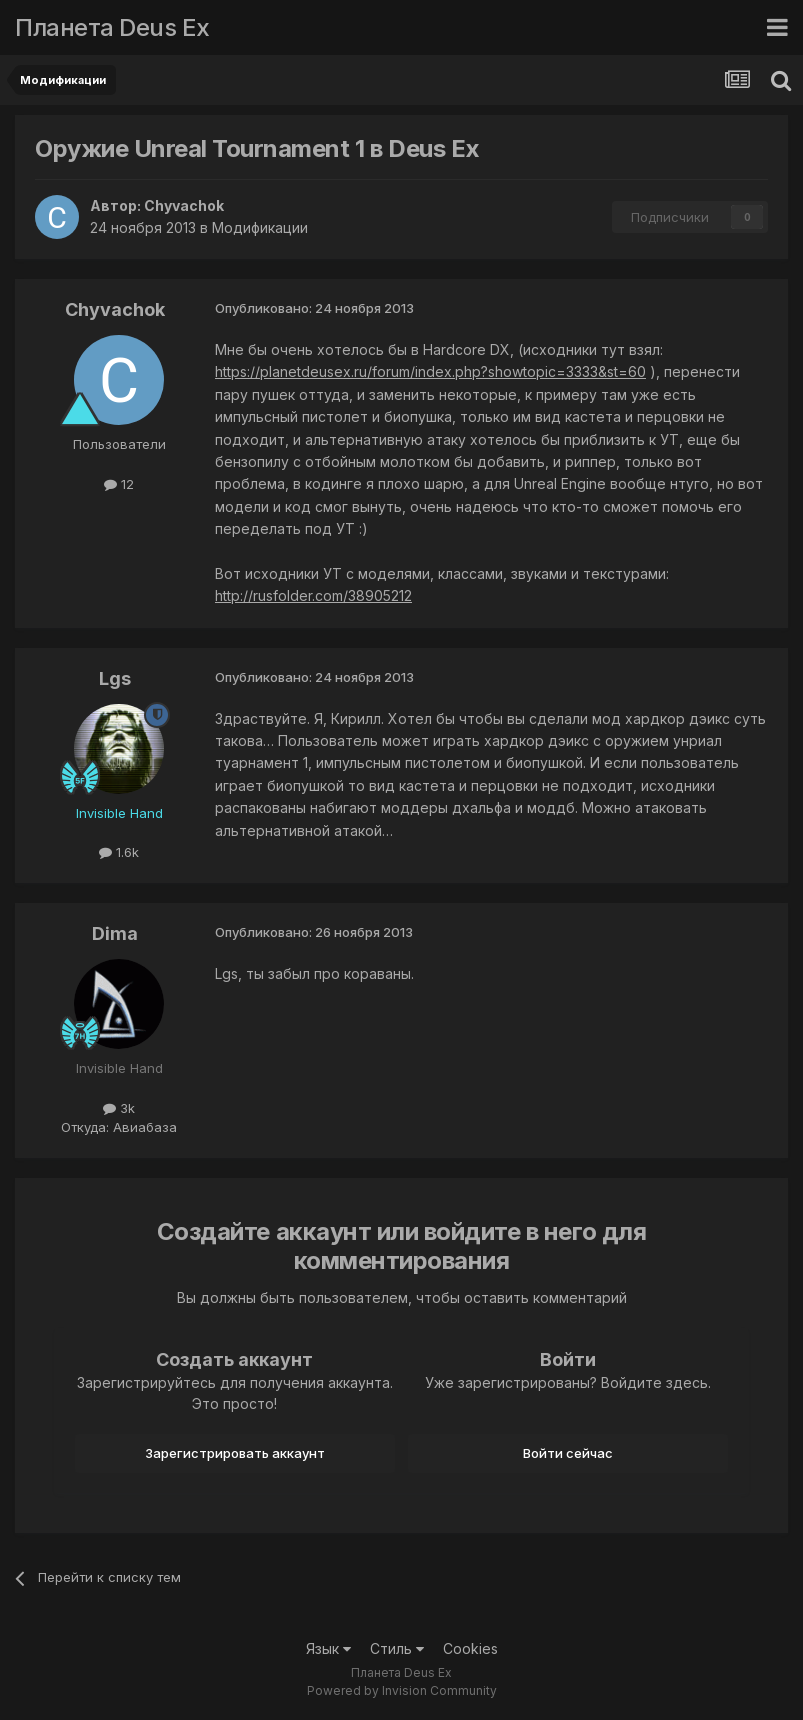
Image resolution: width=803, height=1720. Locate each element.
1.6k (119, 852)
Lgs (115, 678)
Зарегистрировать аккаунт (235, 1453)
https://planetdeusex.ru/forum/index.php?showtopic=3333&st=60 (430, 371)
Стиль (397, 1648)
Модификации (260, 227)
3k (119, 1108)
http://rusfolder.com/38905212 (313, 595)
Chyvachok (184, 205)
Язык (328, 1648)
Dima (115, 933)
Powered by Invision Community (402, 1690)
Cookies (470, 1648)
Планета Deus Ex (112, 27)
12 (119, 484)
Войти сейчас (568, 1453)
